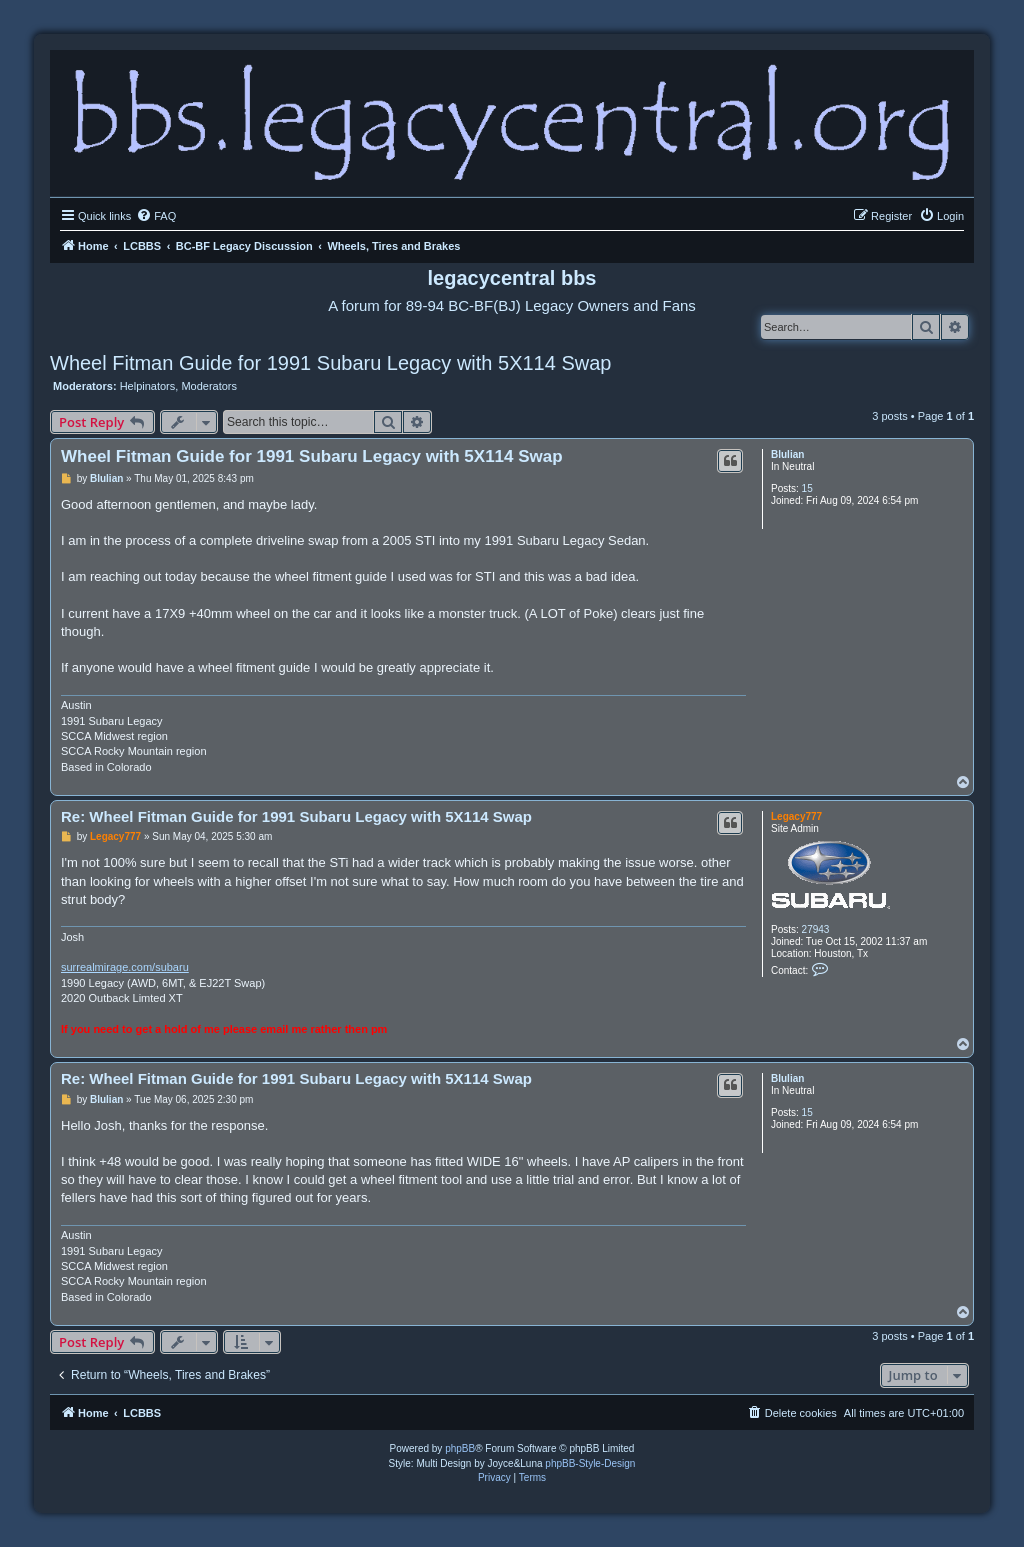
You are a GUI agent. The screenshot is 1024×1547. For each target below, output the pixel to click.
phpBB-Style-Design (590, 1463)
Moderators (209, 386)
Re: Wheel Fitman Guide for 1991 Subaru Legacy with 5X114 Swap (296, 816)
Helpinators (148, 386)
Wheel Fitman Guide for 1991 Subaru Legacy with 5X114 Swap (330, 363)
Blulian (787, 454)
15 (807, 488)
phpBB (460, 1448)
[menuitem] (156, 216)
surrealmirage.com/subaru (125, 967)
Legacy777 (796, 816)
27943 (816, 929)
